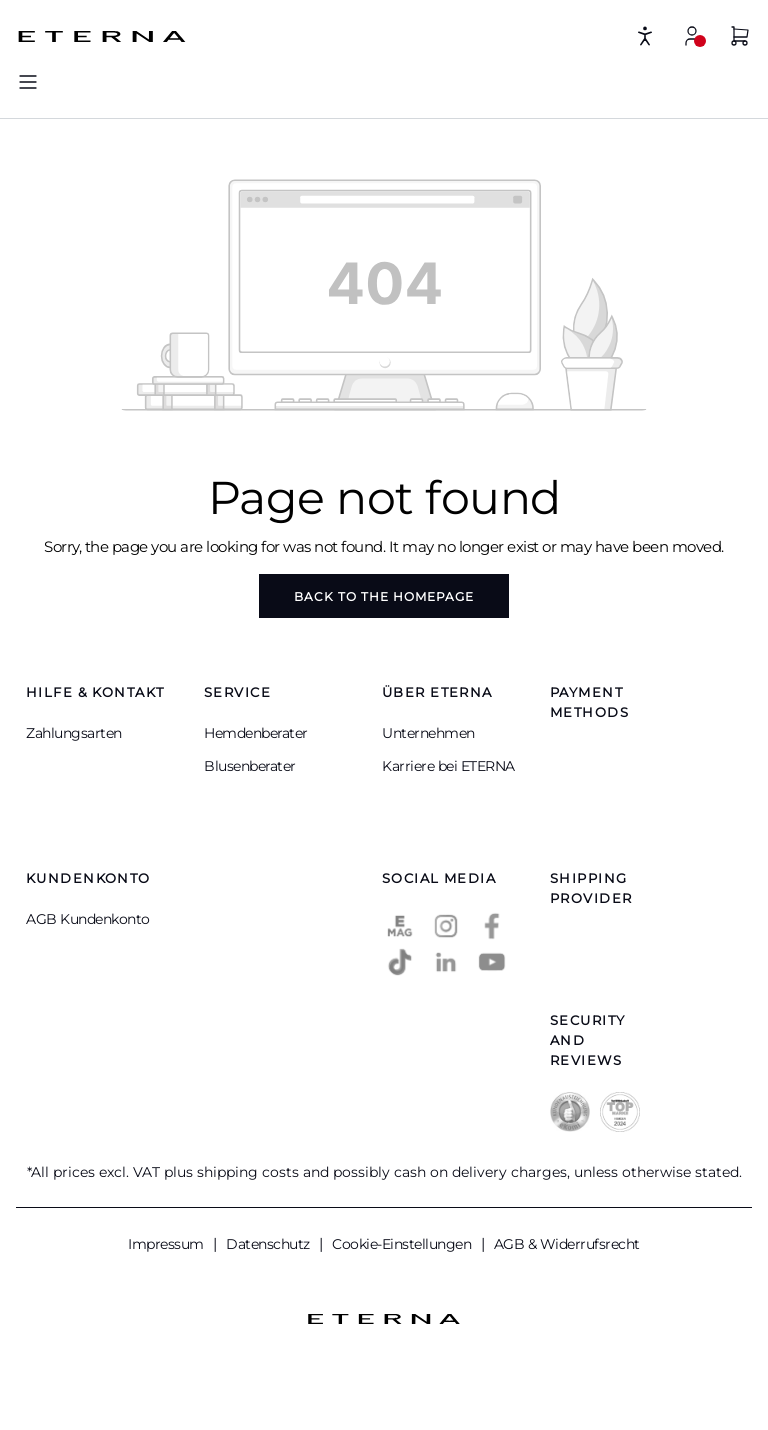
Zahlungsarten (74, 733)
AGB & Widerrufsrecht (567, 1244)
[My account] (692, 35)
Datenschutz (269, 1244)
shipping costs (248, 1172)
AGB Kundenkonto (88, 919)
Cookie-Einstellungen (403, 1244)
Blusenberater (250, 766)
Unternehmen (428, 733)
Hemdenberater (256, 733)
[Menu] (28, 81)
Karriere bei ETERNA (448, 766)
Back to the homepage (384, 596)
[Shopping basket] (740, 38)
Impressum (167, 1244)
